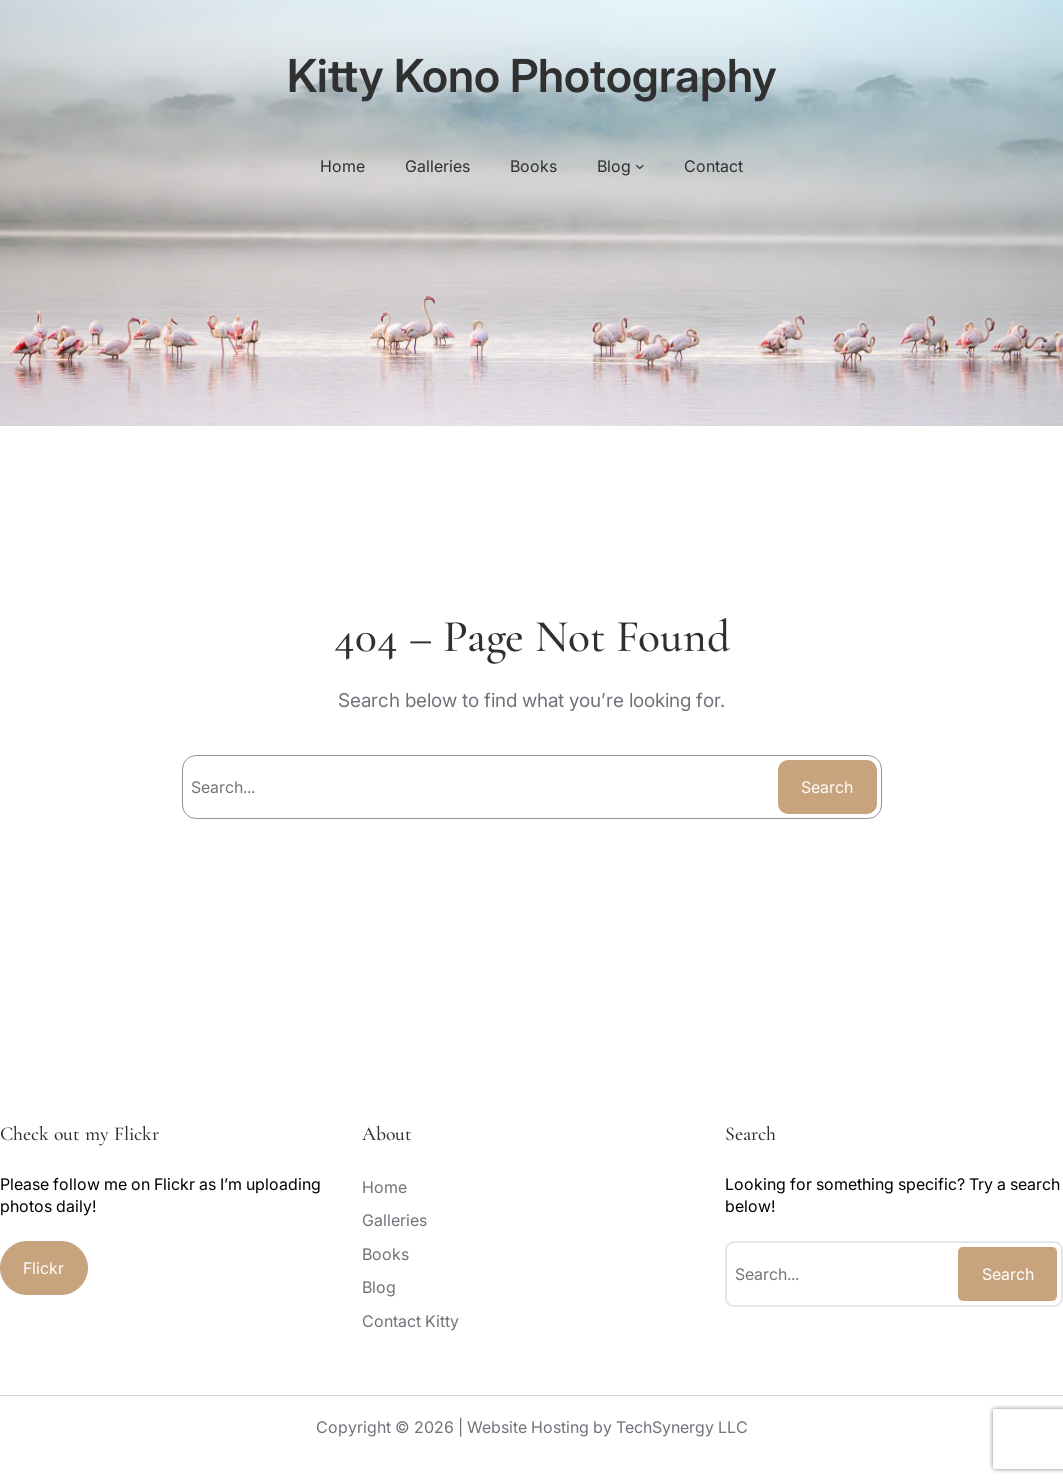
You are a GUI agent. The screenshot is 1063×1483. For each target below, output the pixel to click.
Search (827, 787)
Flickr (43, 1268)
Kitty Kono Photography (532, 75)
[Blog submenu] (640, 166)
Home (342, 166)
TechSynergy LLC (682, 1427)
